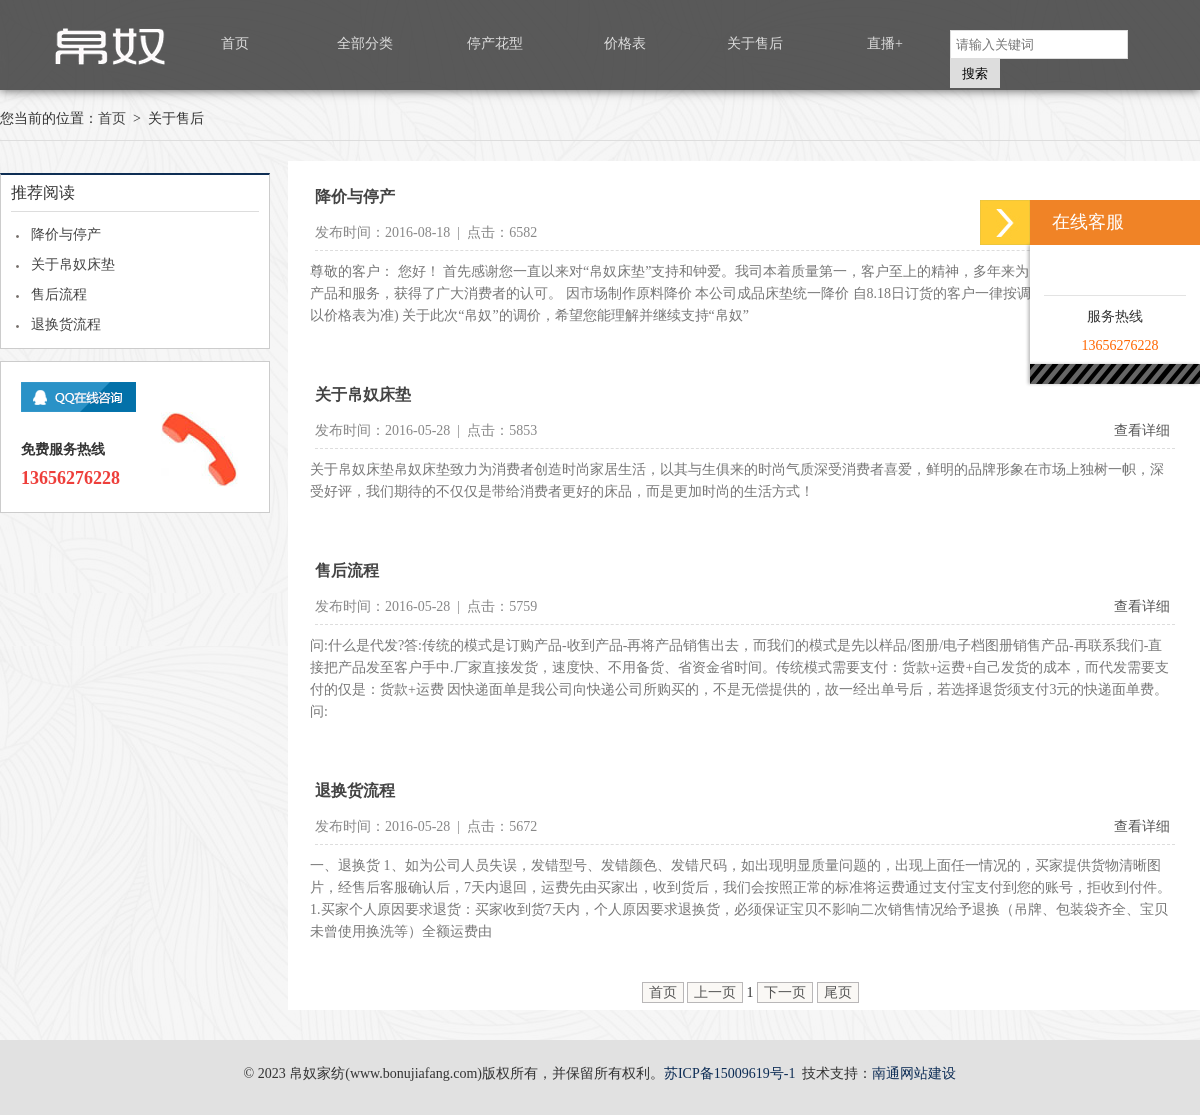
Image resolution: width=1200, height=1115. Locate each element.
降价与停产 (66, 234)
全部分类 (365, 43)
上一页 (715, 992)
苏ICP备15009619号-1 (729, 1073)
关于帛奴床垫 (73, 264)
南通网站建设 (914, 1073)
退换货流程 (66, 324)
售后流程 (59, 294)
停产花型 (495, 43)
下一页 (785, 992)
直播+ (885, 43)
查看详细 (1142, 430)
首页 (235, 43)
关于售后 (755, 43)
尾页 (838, 992)
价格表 (625, 43)
